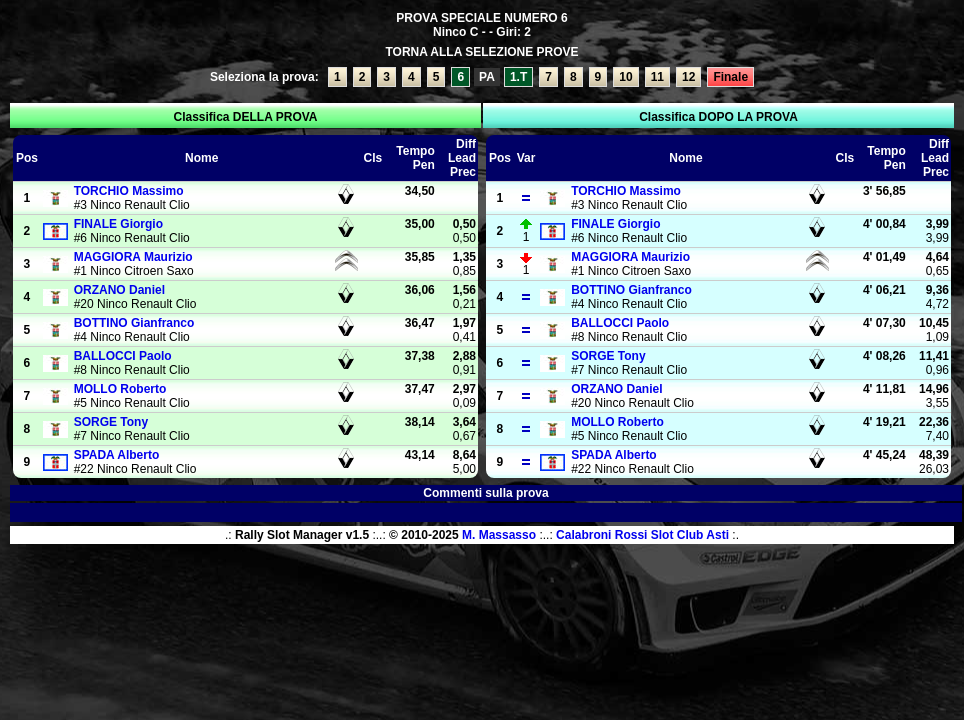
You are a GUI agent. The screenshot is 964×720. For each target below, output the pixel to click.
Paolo (123, 356)
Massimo (129, 191)
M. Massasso (499, 535)
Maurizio (133, 257)
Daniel (119, 290)
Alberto (117, 455)
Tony (111, 422)
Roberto (120, 389)
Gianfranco (134, 323)
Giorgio (118, 224)
